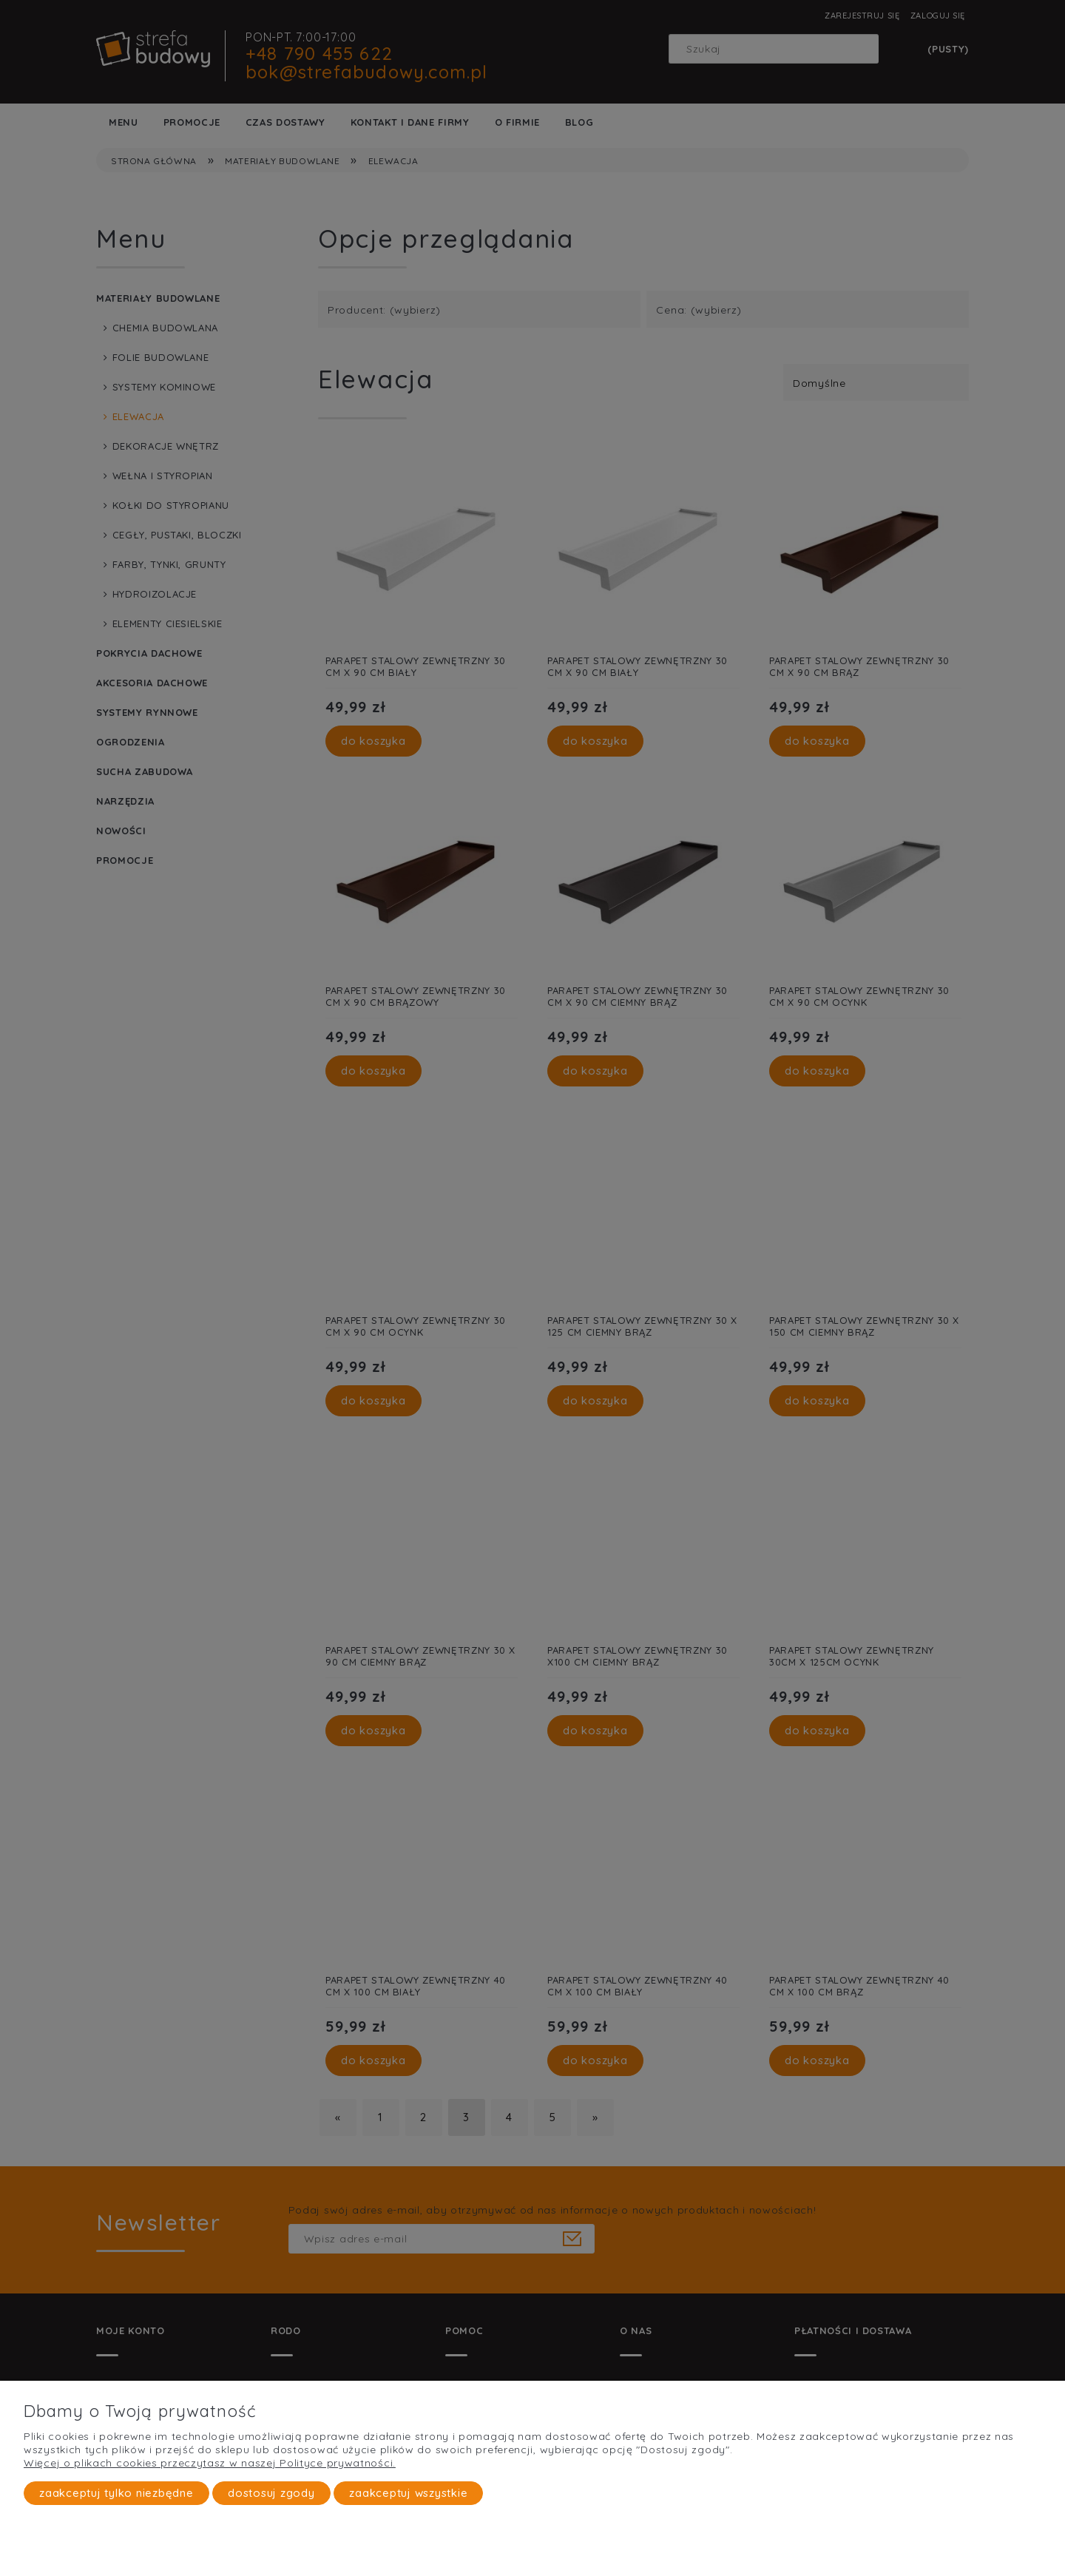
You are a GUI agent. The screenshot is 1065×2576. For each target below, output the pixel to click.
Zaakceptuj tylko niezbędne (116, 2493)
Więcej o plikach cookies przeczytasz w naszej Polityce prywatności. (210, 2462)
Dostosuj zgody (271, 2493)
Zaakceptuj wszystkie (408, 2493)
